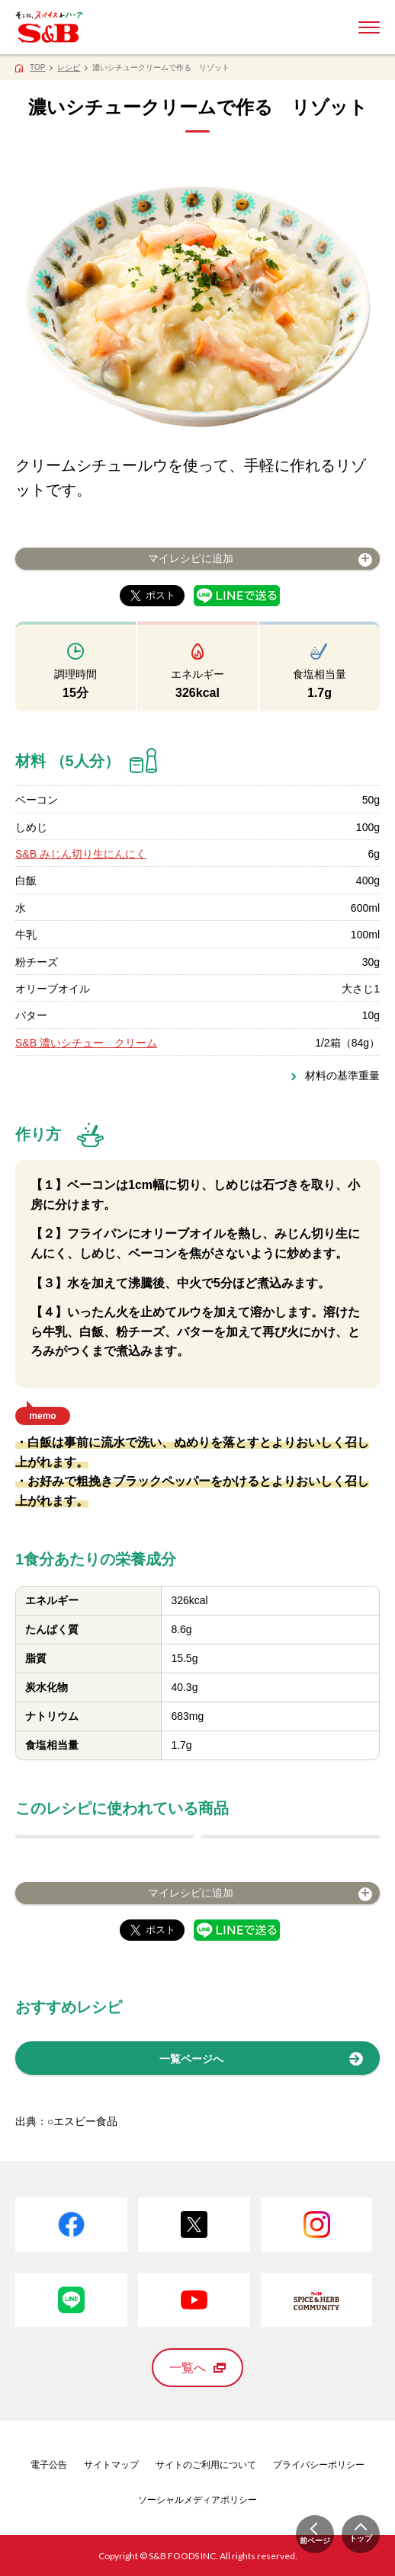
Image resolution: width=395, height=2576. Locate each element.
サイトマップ (111, 2464)
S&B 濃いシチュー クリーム (86, 1043)
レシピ (68, 67)
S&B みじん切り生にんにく (80, 854)
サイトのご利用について (206, 2464)
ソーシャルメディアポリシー (197, 2500)
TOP (37, 67)
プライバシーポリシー (318, 2464)
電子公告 (49, 2464)
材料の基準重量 (342, 1075)
